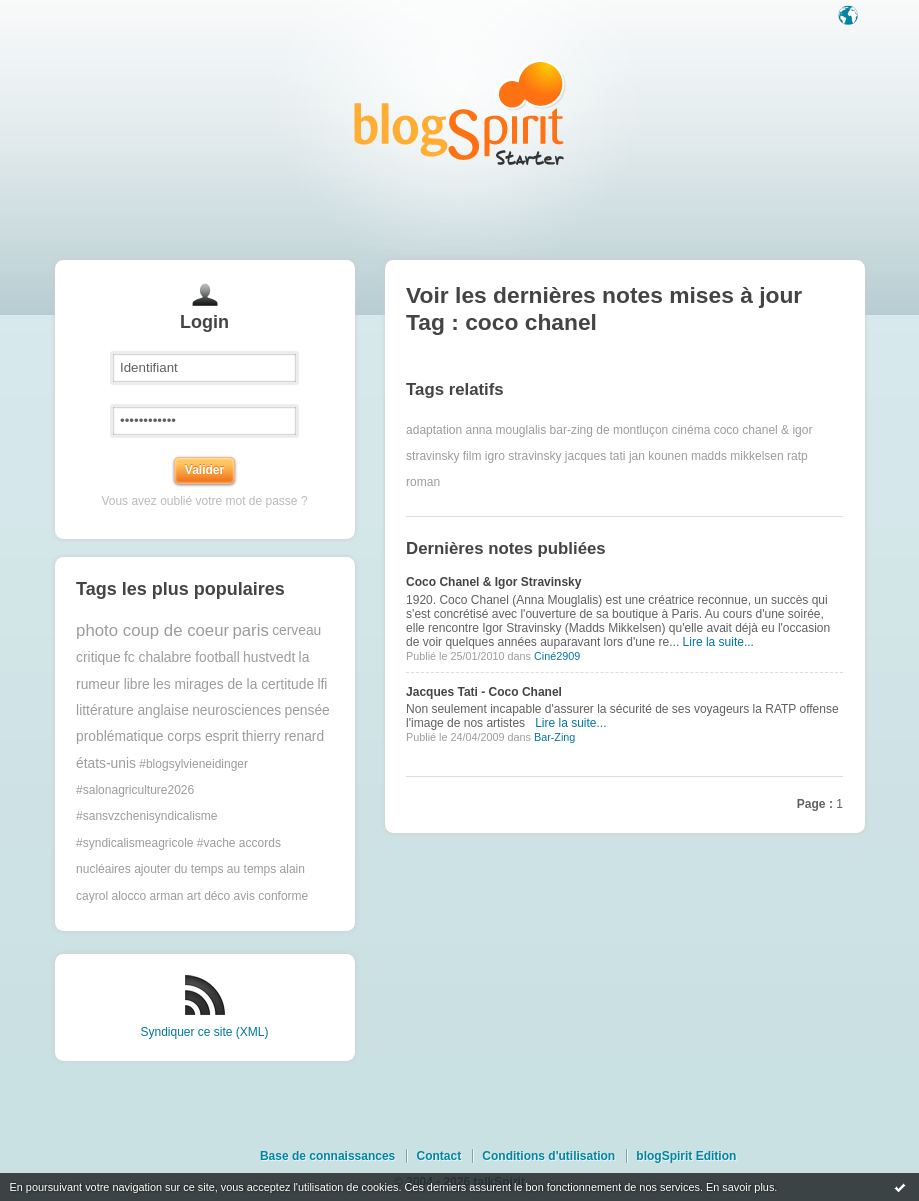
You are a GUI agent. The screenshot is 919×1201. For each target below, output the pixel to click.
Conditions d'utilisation (548, 1156)
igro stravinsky (523, 456)
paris (250, 630)
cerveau (296, 630)
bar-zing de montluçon (609, 430)
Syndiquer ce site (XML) (204, 1032)
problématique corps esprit (157, 736)
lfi (322, 684)
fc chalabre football (182, 657)
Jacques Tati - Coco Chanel (484, 692)
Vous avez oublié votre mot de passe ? (204, 501)
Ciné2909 (557, 656)
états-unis (106, 763)
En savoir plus (740, 1187)
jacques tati (595, 456)
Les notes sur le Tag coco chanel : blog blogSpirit (460, 112)
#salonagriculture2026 (135, 790)
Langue (850, 17)
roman (423, 482)
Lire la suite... (718, 642)
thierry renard (283, 736)
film (472, 456)
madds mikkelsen (737, 456)
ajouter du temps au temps (205, 869)
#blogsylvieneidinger (193, 764)
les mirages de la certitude (233, 684)
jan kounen (658, 456)
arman (166, 896)
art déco (208, 896)
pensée (307, 710)
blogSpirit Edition (686, 1156)
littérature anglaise (132, 710)
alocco (128, 896)
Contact (438, 1156)
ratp (797, 456)
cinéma (691, 430)
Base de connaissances (327, 1156)
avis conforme (271, 896)
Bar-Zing (554, 737)
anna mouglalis (506, 430)
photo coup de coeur (152, 630)
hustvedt (269, 657)
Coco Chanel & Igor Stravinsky (493, 582)
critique (98, 657)
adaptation (434, 430)
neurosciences (236, 710)
